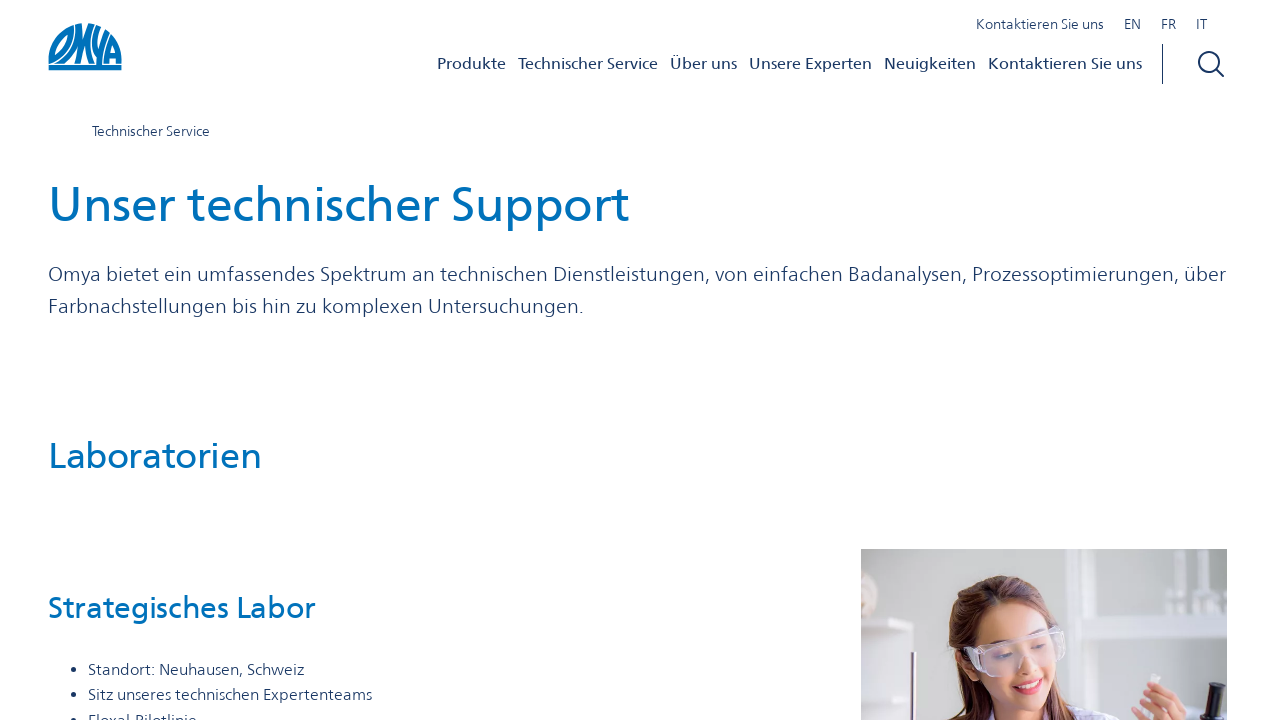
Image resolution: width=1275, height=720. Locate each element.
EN (1132, 24)
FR (1168, 24)
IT (1201, 24)
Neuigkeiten (930, 63)
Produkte (471, 63)
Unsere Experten (810, 63)
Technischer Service (588, 63)
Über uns (703, 63)
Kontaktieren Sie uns (1040, 24)
